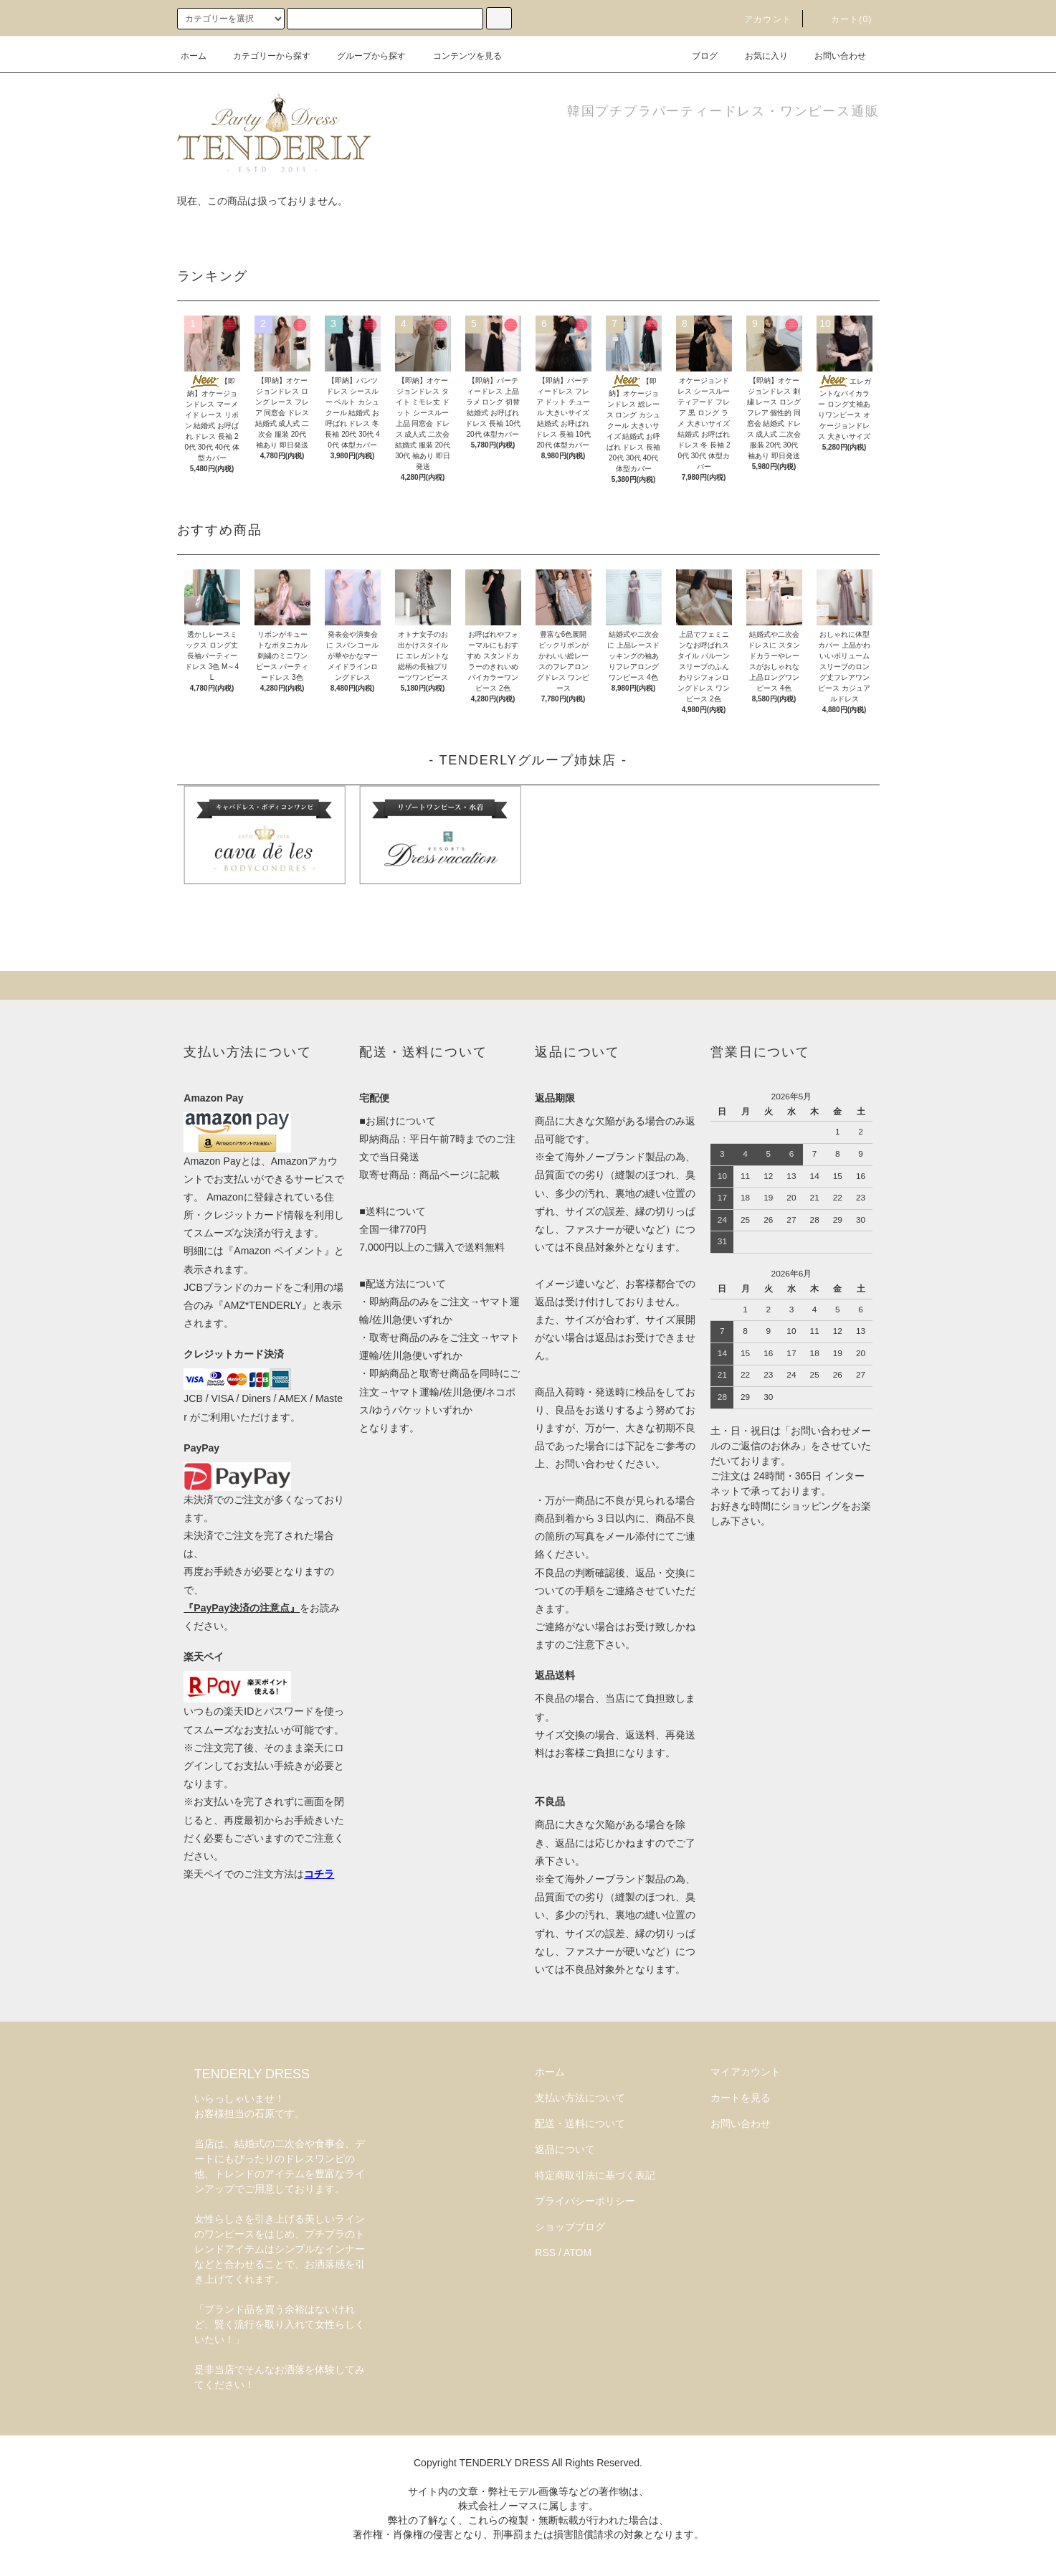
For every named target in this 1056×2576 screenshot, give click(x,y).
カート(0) (843, 19)
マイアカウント (745, 2072)
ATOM (577, 2252)
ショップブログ (570, 2226)
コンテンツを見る (459, 56)
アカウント (759, 19)
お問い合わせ (831, 56)
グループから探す (363, 56)
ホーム (193, 56)
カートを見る (740, 2097)
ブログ (696, 56)
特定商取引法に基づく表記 (595, 2175)
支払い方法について (580, 2097)
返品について (565, 2149)
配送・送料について (580, 2123)
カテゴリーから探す (263, 56)
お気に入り (758, 56)
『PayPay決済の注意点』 (242, 1608)
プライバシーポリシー (585, 2201)
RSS (545, 2252)
